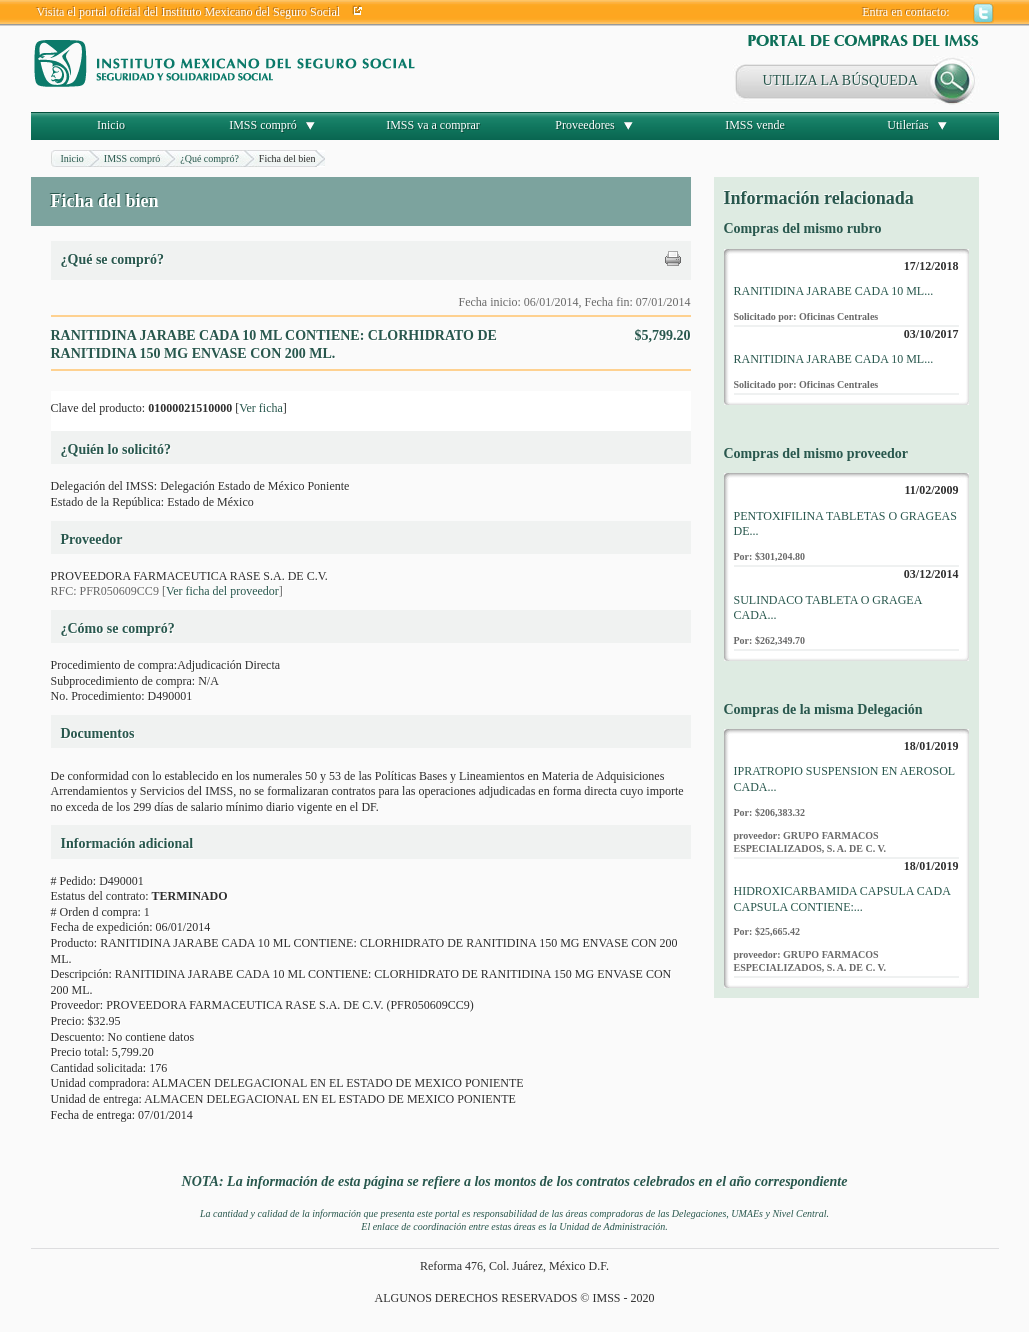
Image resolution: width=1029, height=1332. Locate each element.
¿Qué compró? (209, 158)
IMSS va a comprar (433, 125)
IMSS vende (755, 125)
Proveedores (584, 125)
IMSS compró (263, 125)
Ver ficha (261, 408)
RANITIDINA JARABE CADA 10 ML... (834, 291)
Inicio (111, 125)
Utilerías (907, 125)
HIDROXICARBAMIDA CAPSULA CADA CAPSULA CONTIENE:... (842, 899)
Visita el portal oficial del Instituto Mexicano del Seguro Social (189, 12)
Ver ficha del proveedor (222, 591)
